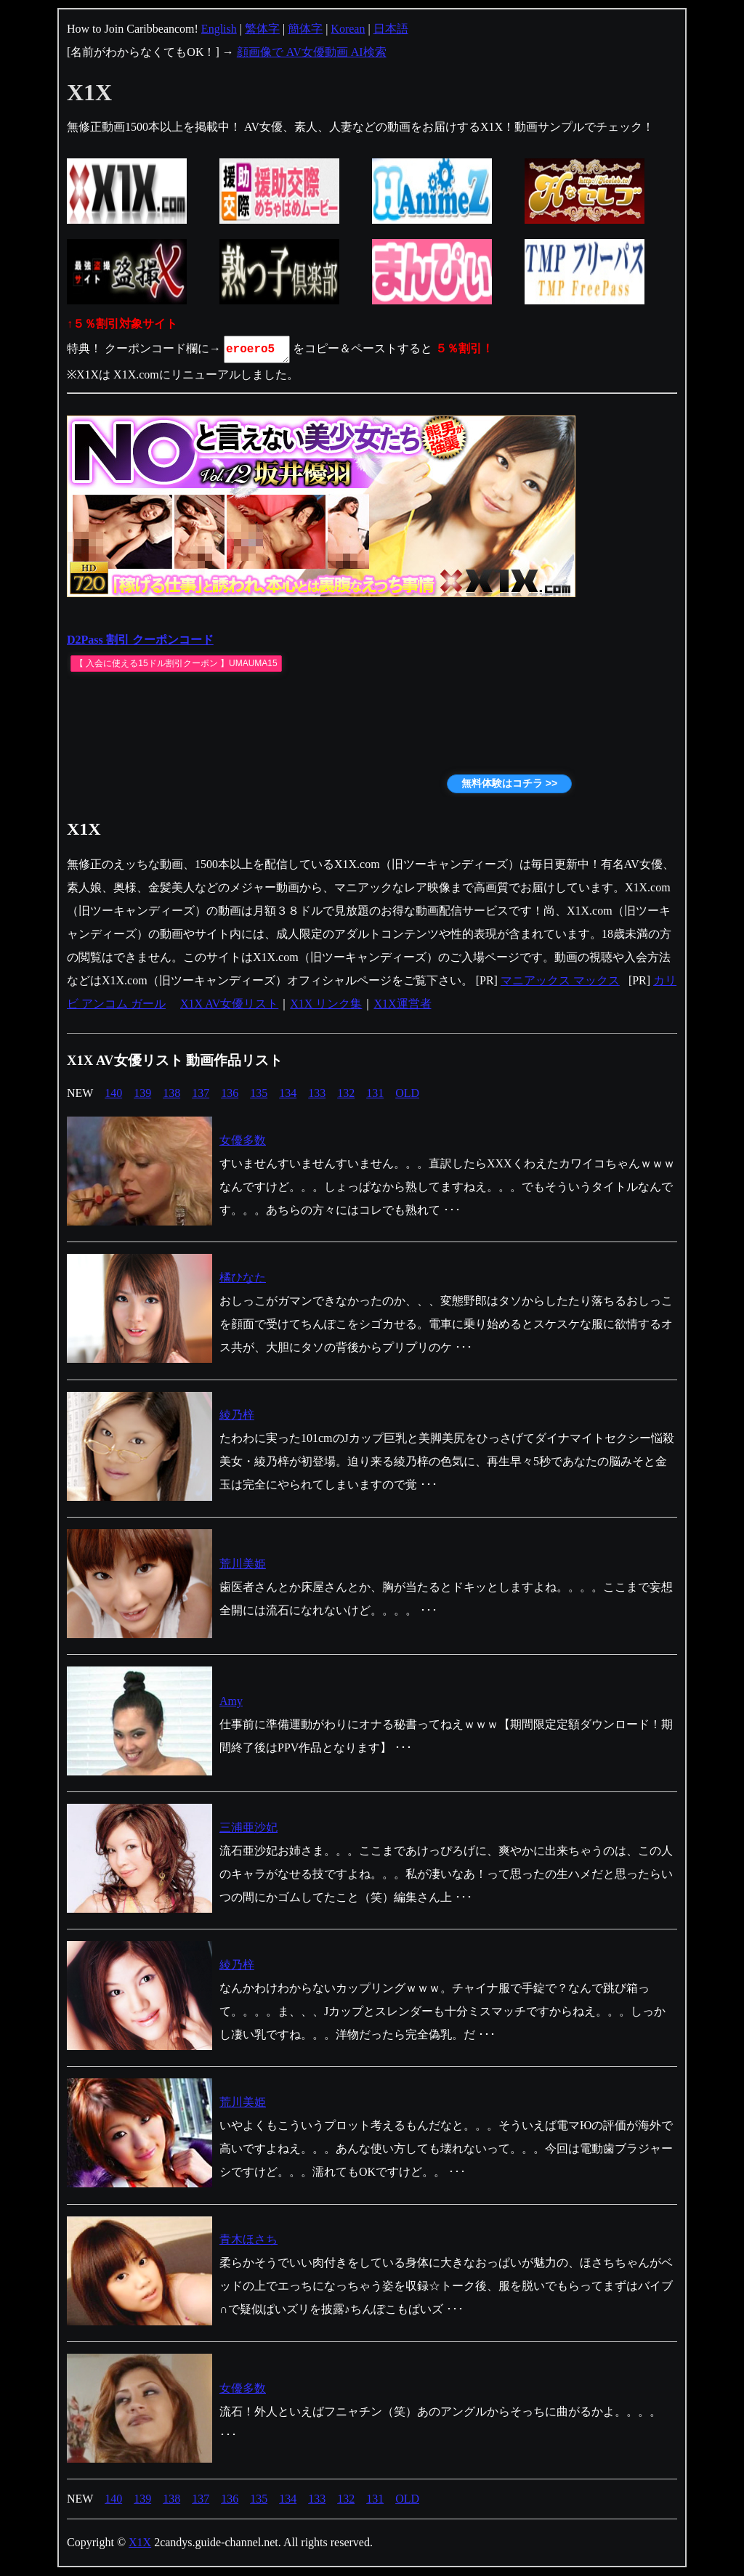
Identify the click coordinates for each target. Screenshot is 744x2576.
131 (375, 1093)
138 (171, 1093)
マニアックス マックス (560, 980)
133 (317, 1093)
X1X (140, 2542)
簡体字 (305, 29)
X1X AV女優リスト (229, 1003)
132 (346, 1093)
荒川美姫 (242, 1564)
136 (229, 1093)
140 (113, 1093)
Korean (348, 29)
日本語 (390, 29)
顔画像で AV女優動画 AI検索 (312, 52)
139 (142, 1093)
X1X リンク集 (326, 1003)
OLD (407, 1093)
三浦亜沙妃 (248, 1827)
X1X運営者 (402, 1003)
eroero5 (258, 349)
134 (287, 1093)
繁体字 (262, 29)
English (219, 29)
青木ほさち (248, 2239)
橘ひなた (242, 1277)
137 (200, 1093)
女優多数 (242, 1140)
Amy (231, 1701)
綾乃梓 (236, 1415)
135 (258, 1093)
